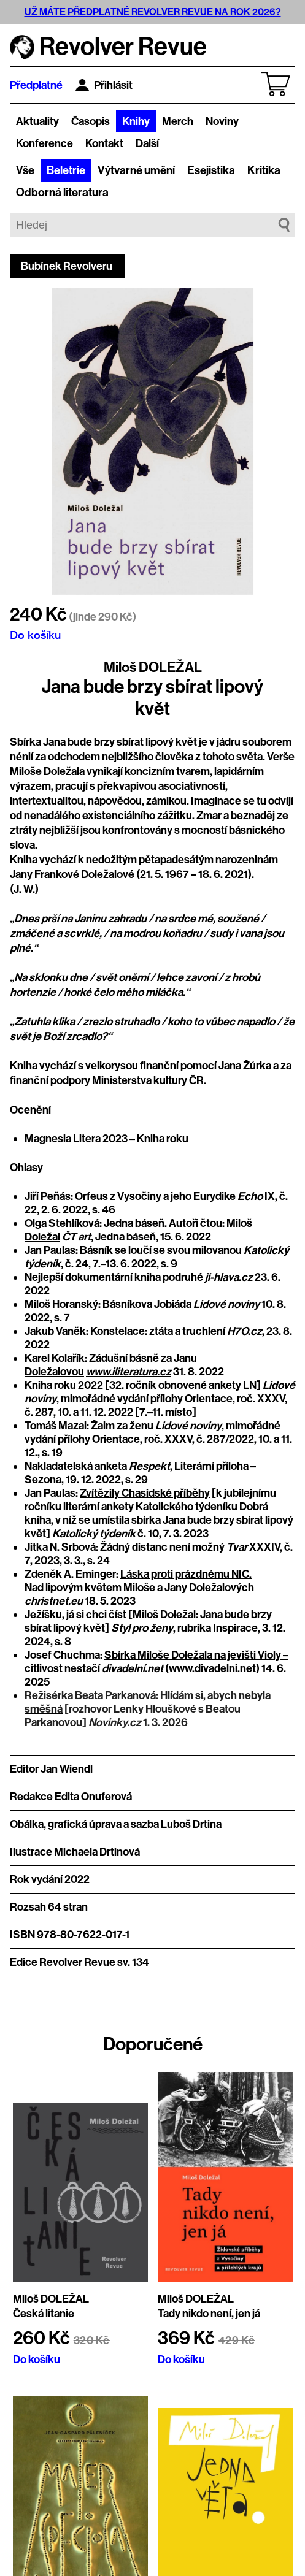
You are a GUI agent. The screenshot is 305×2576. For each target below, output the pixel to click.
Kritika (263, 170)
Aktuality (37, 121)
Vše (25, 170)
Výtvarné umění (136, 170)
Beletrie (66, 170)
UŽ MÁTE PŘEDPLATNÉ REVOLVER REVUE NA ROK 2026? (153, 12)
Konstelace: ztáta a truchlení (157, 1331)
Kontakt (104, 143)
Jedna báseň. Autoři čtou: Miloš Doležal (138, 1230)
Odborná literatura (62, 192)
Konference (44, 143)
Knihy (136, 121)
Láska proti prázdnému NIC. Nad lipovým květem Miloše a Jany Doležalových (139, 1580)
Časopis (90, 121)
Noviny (222, 121)
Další (147, 143)
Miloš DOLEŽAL (153, 667)
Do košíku (35, 634)
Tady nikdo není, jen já (209, 2313)
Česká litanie (43, 2313)
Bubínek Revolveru (66, 266)
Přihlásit (104, 85)
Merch (177, 121)
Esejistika (211, 170)
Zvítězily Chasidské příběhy (145, 1493)
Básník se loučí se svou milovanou (161, 1250)
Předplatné (36, 85)
